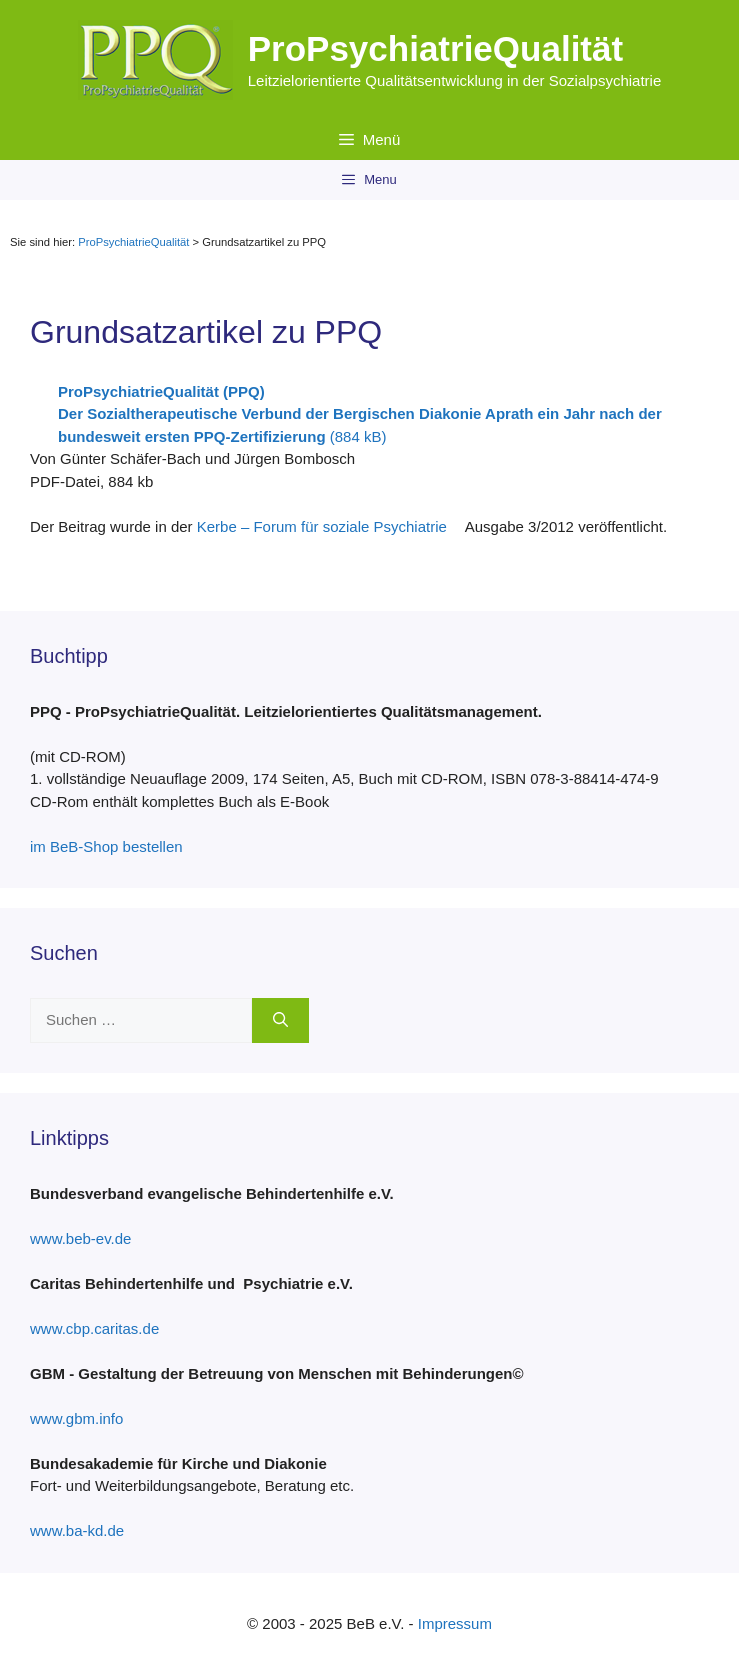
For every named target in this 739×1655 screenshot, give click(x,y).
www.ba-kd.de (84, 1530)
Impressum (455, 1623)
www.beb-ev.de (88, 1238)
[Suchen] (280, 1020)
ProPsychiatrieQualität (435, 48)
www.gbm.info (84, 1418)
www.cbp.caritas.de (102, 1328)
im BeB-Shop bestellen (113, 846)
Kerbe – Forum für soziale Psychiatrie (329, 526)
